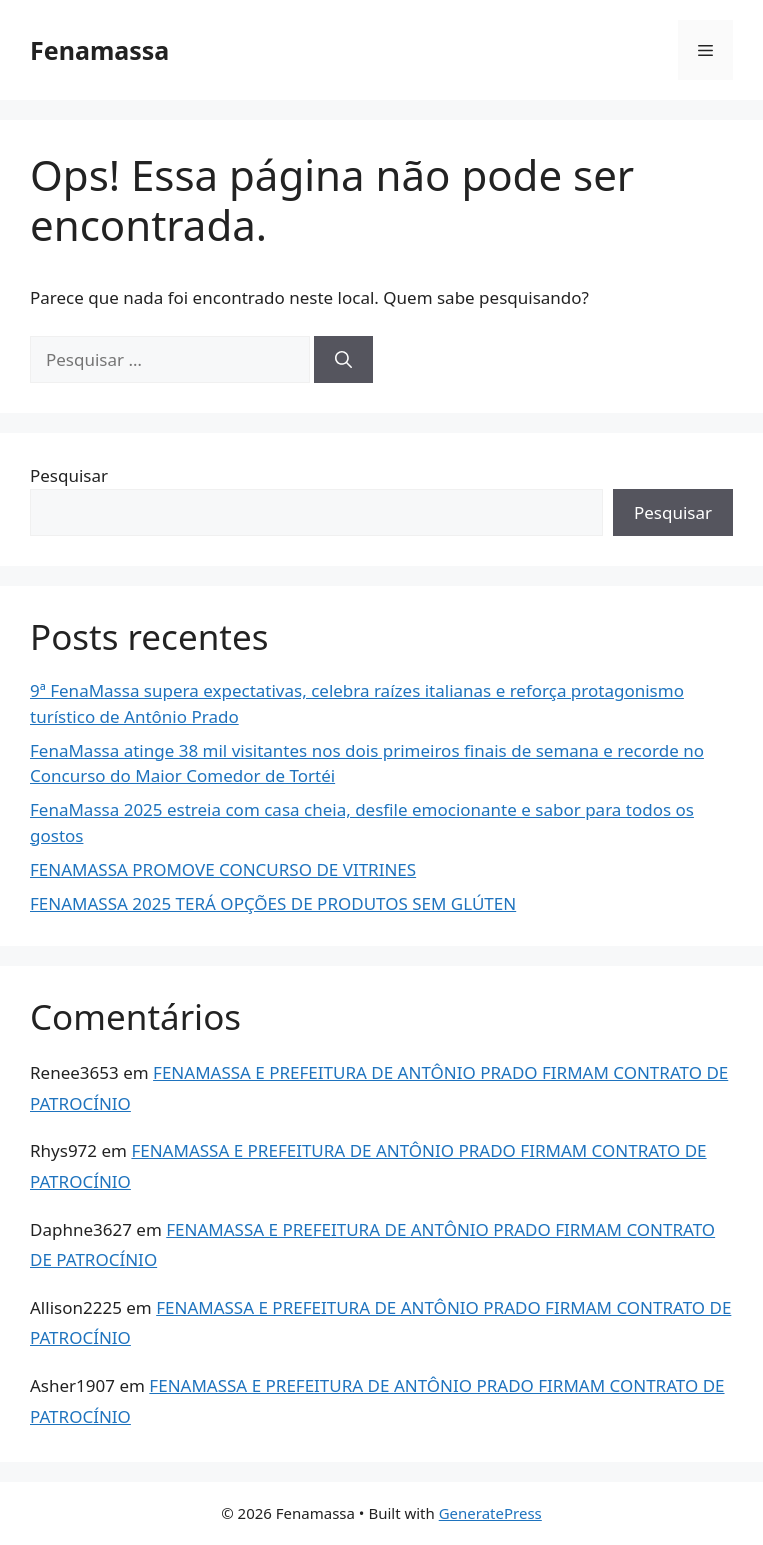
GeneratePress (490, 1513)
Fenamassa (99, 50)
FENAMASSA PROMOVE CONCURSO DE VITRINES (223, 869)
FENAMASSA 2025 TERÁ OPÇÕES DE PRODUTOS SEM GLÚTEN (273, 903)
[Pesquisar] (343, 360)
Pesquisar (69, 475)
